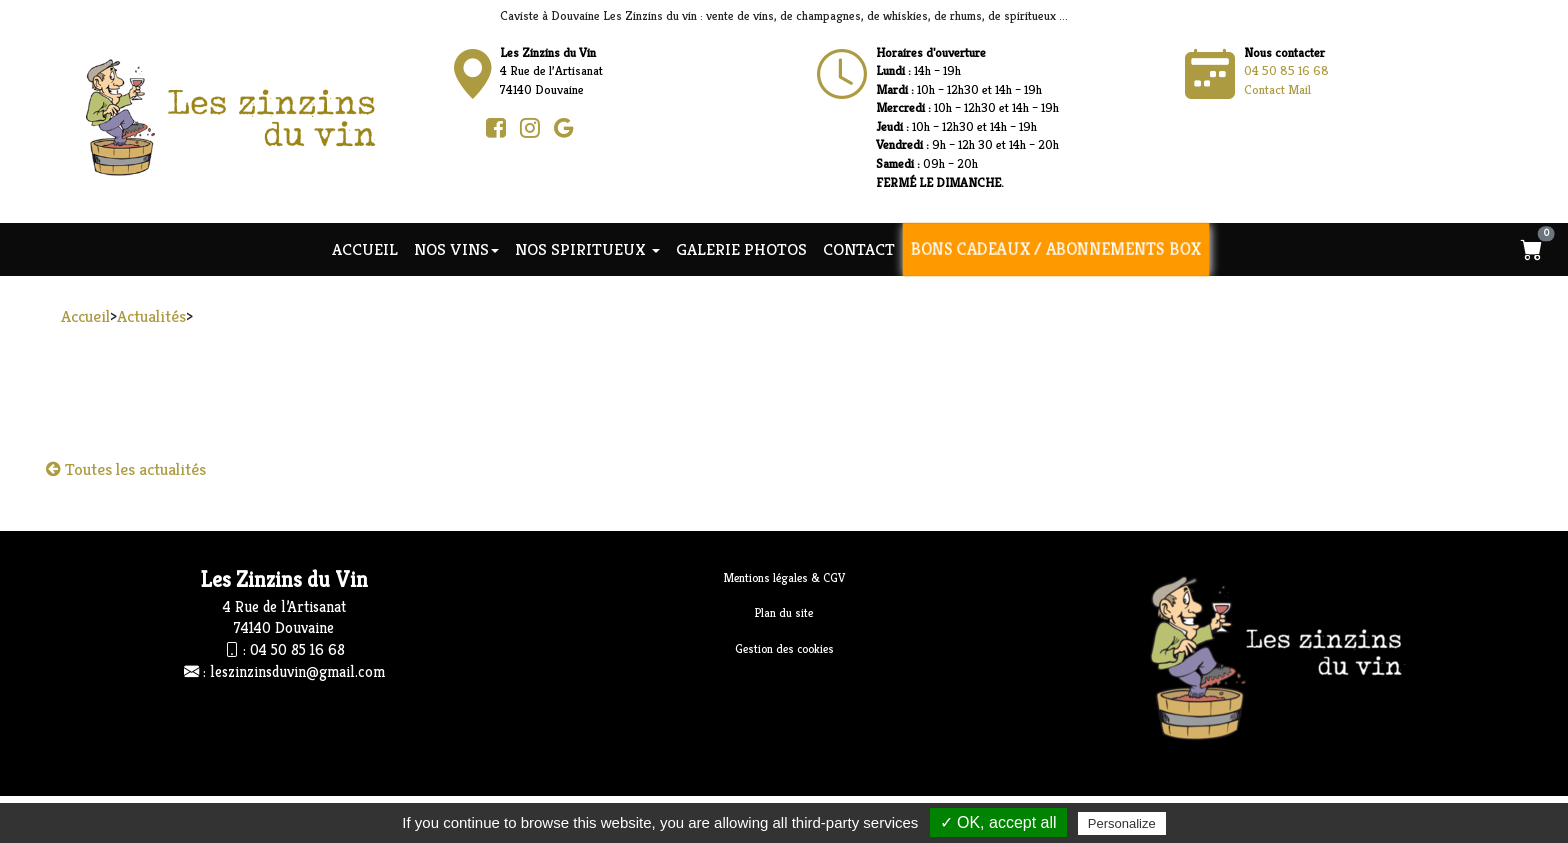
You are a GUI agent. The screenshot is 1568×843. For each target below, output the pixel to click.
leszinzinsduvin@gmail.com (297, 671)
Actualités (151, 316)
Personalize (1122, 823)
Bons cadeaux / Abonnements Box (1056, 249)
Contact (859, 249)
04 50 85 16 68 (1286, 70)
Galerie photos (741, 249)
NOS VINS (456, 249)
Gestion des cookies (784, 648)
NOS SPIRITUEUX (587, 249)
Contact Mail (1277, 89)
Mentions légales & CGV (784, 577)
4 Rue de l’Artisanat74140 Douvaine (551, 71)
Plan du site (784, 612)
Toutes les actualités (126, 469)
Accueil (365, 249)
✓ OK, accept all (998, 822)
